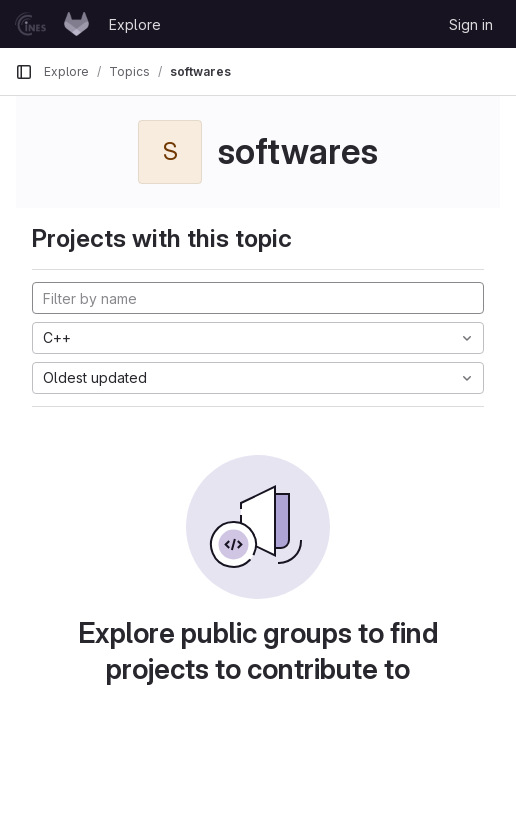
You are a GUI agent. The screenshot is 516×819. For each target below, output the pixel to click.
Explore (135, 24)
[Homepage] (52, 24)
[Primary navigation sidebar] (24, 72)
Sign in (471, 24)
